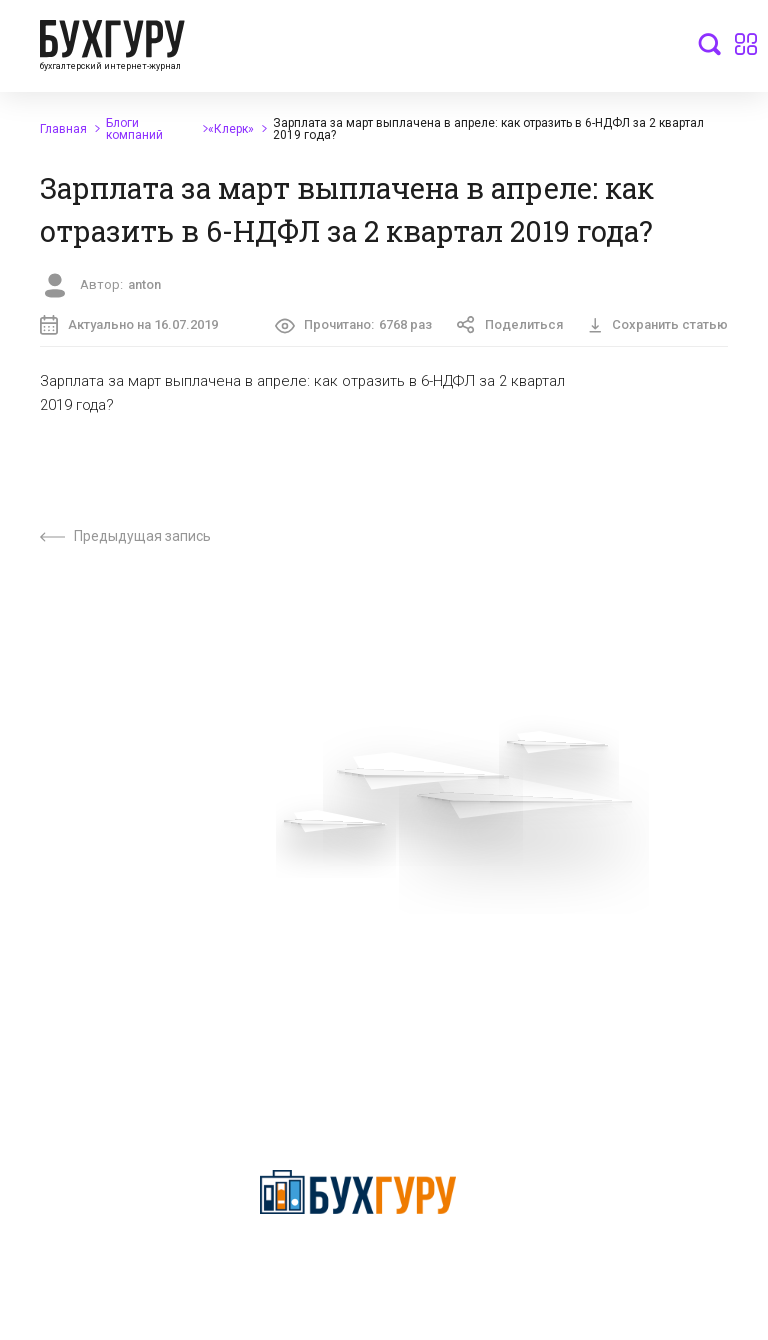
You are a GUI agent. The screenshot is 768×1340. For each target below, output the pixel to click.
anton (144, 284)
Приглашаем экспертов (92, 899)
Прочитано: (354, 326)
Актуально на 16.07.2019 (129, 325)
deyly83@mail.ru (344, 1129)
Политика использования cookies (382, 984)
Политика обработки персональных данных (347, 941)
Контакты (47, 969)
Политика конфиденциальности (358, 1263)
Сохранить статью (658, 324)
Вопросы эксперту (75, 864)
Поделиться (510, 325)
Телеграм (47, 934)
